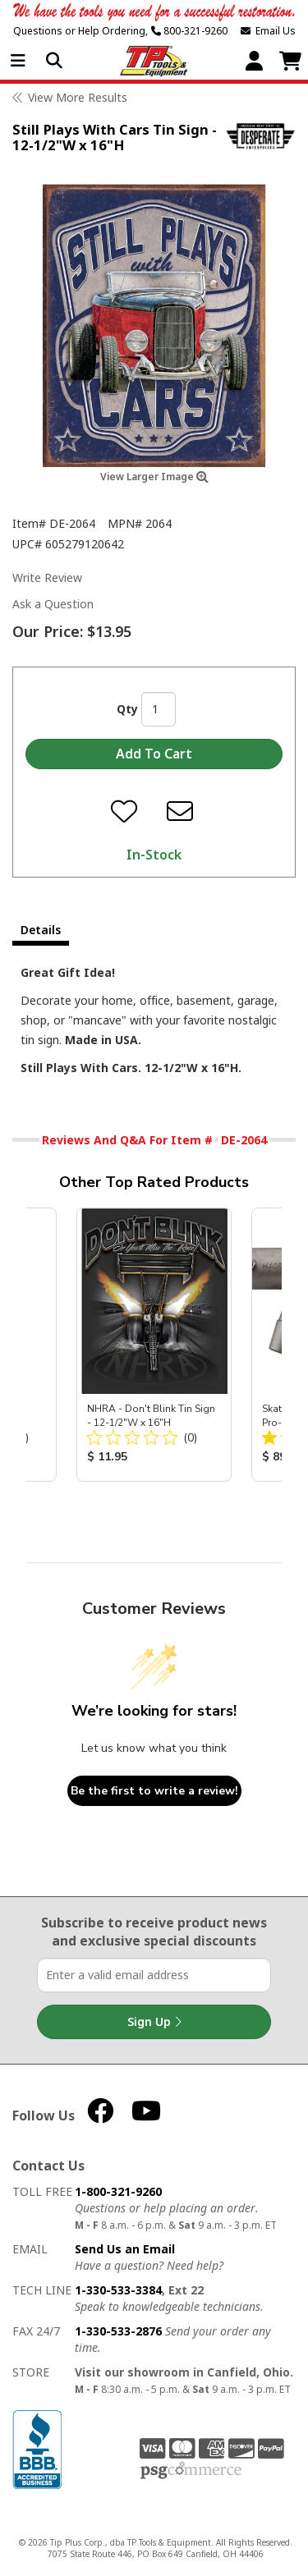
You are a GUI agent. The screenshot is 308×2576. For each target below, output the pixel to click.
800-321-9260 (189, 31)
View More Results (77, 97)
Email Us (268, 31)
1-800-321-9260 (118, 2191)
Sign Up (154, 2022)
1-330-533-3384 (118, 2290)
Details (41, 929)
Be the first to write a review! (154, 1791)
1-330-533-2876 (118, 2331)
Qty (127, 709)
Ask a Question (53, 604)
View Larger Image (154, 477)
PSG (191, 2471)
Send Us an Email (125, 2249)
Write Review (47, 577)
